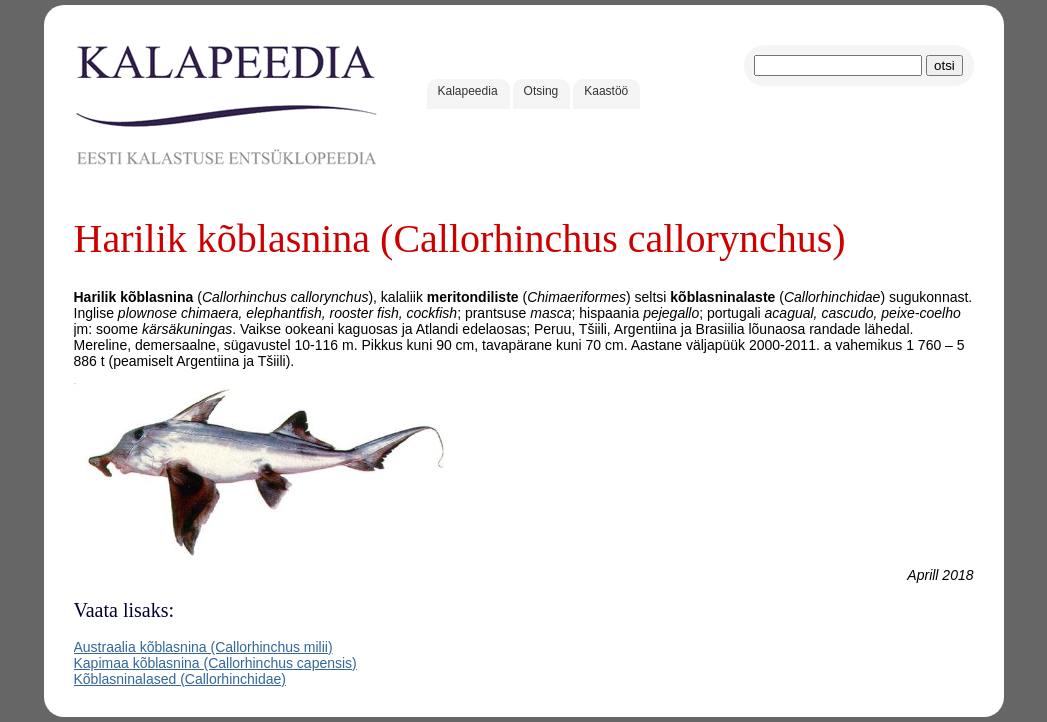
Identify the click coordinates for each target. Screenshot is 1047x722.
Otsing (541, 91)
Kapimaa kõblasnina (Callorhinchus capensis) (215, 663)
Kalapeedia (468, 91)
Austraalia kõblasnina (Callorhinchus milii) (203, 647)
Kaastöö (606, 91)
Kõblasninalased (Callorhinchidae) (180, 679)
